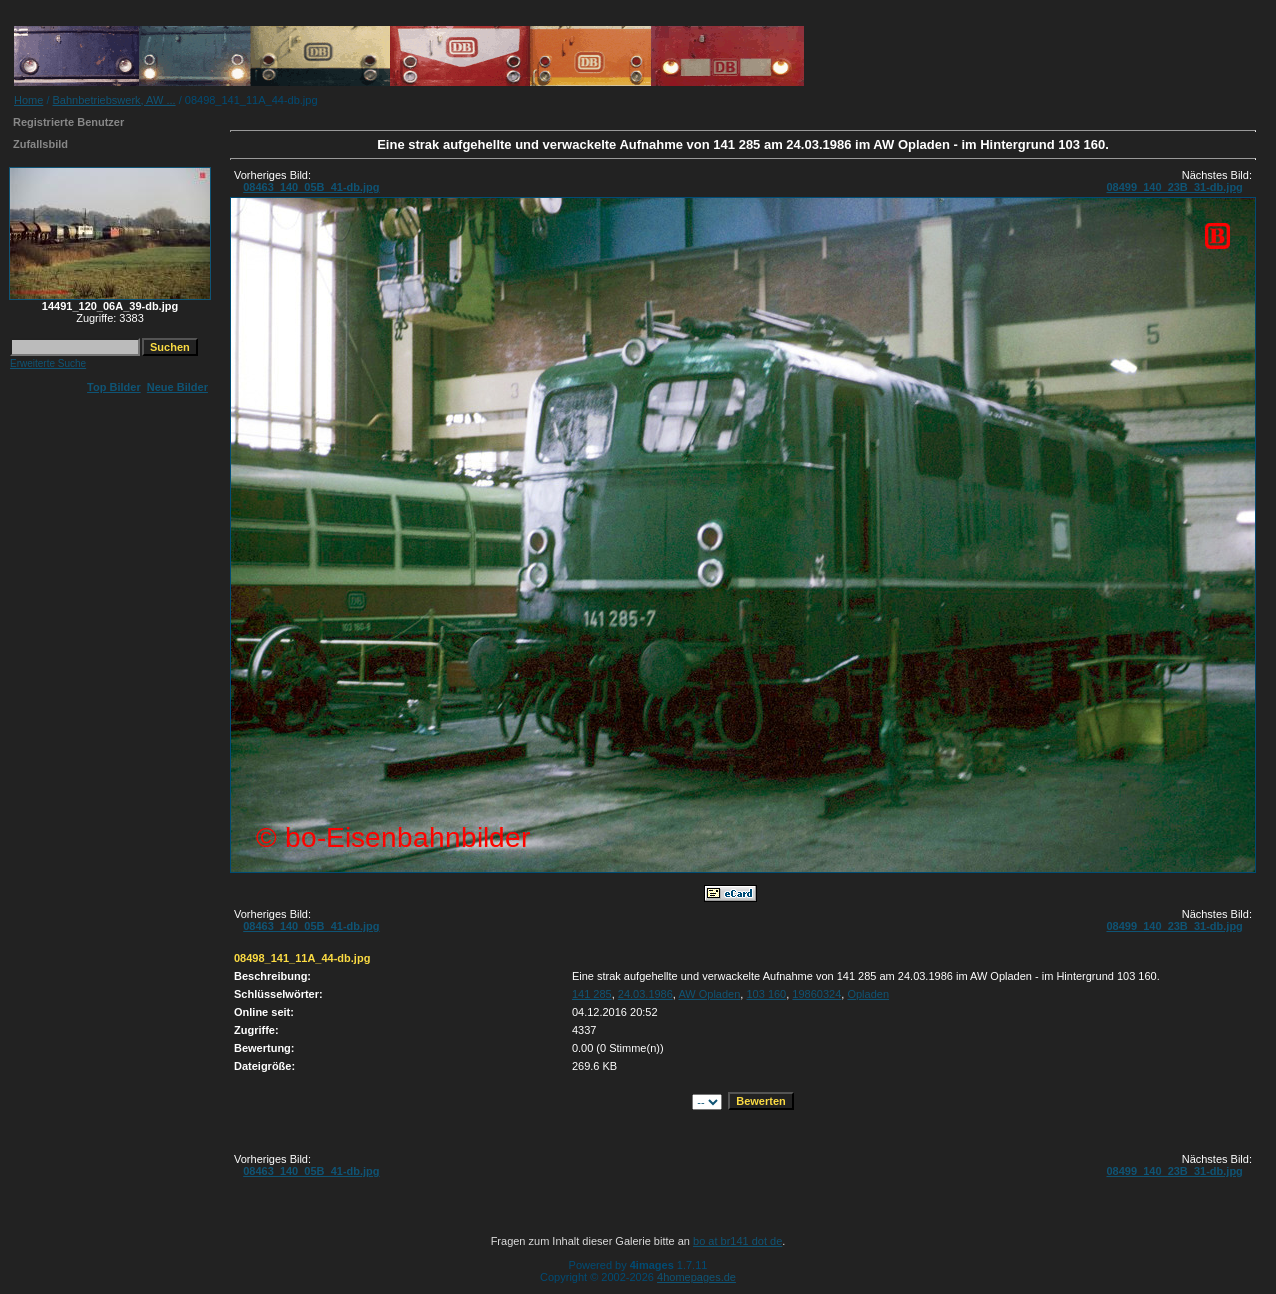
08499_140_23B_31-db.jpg (1174, 187)
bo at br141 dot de (737, 1241)
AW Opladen (709, 994)
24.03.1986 (645, 994)
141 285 (592, 994)
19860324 (816, 994)
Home (28, 100)
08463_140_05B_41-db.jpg (311, 187)
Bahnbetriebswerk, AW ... (114, 100)
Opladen (868, 994)
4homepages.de (696, 1277)
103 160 (766, 994)
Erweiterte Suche (48, 363)
